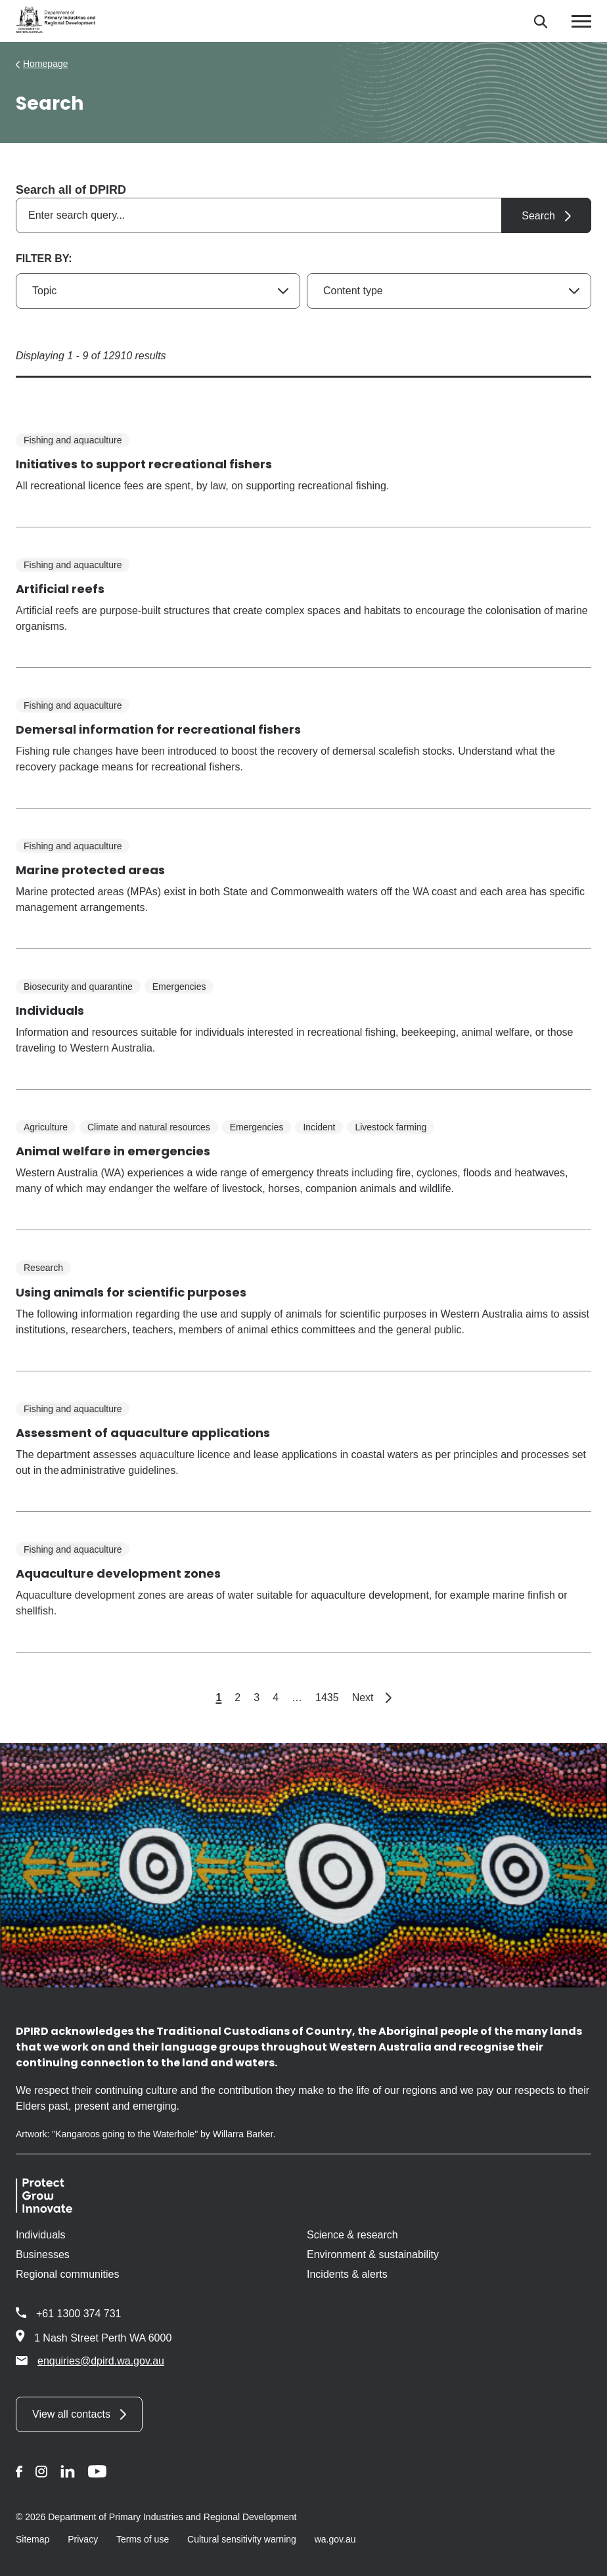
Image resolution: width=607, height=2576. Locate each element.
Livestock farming (390, 1127)
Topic (44, 290)
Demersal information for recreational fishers (158, 729)
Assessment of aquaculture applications (143, 1433)
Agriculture (46, 1127)
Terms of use (142, 2539)
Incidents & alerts (347, 2274)
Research (43, 1267)
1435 (327, 1697)
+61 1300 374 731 (78, 2313)
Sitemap (32, 2539)
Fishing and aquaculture (73, 440)
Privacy (83, 2539)
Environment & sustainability (373, 2254)
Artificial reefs (60, 589)
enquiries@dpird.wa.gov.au (90, 2360)
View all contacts (71, 2414)
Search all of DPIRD (71, 189)
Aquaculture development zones (118, 1573)
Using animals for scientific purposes (131, 1292)
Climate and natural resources (148, 1127)
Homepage (45, 63)
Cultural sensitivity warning (241, 2539)
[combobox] (303, 215)
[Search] (540, 21)
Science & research (352, 2234)
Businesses (43, 2254)
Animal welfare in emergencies (113, 1151)
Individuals (50, 1010)
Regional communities (67, 2274)
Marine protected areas (90, 870)
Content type (353, 290)
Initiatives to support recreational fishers (144, 464)
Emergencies (179, 986)
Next (372, 1697)
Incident (319, 1127)
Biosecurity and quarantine (78, 986)
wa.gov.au (335, 2539)
